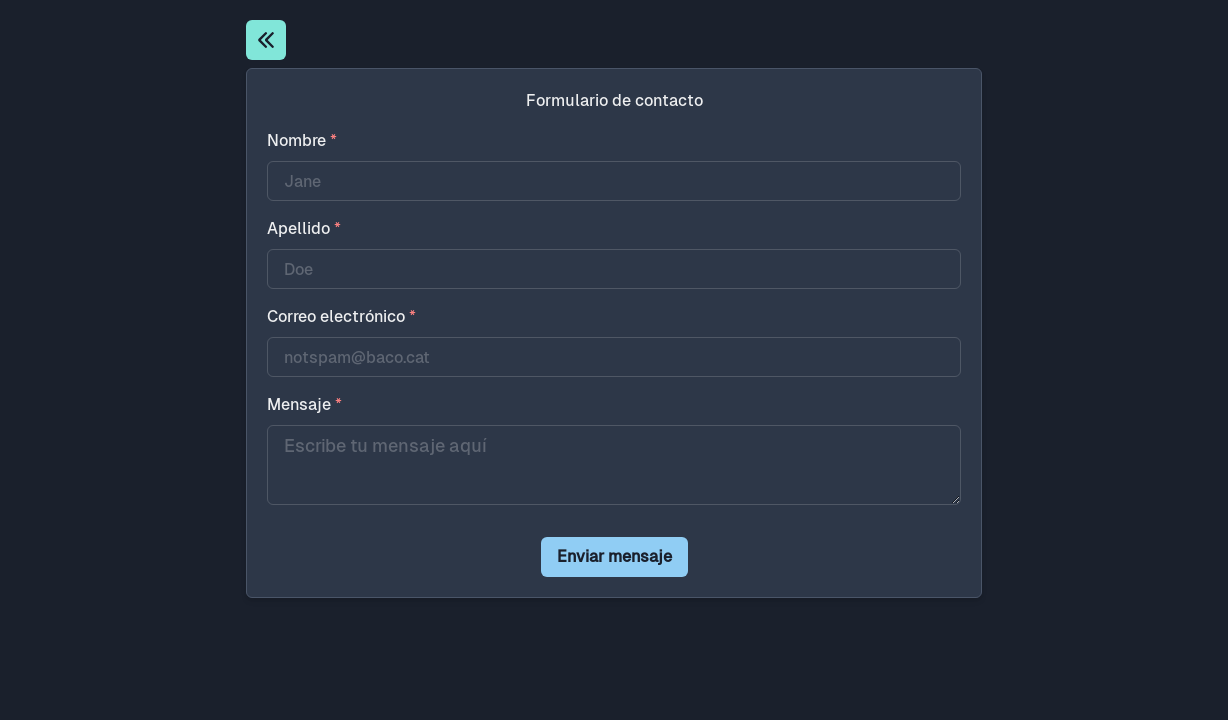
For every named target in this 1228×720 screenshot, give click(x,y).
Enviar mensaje (614, 556)
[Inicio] (266, 40)
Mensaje (304, 404)
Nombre (302, 140)
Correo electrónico (341, 316)
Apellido (304, 228)
